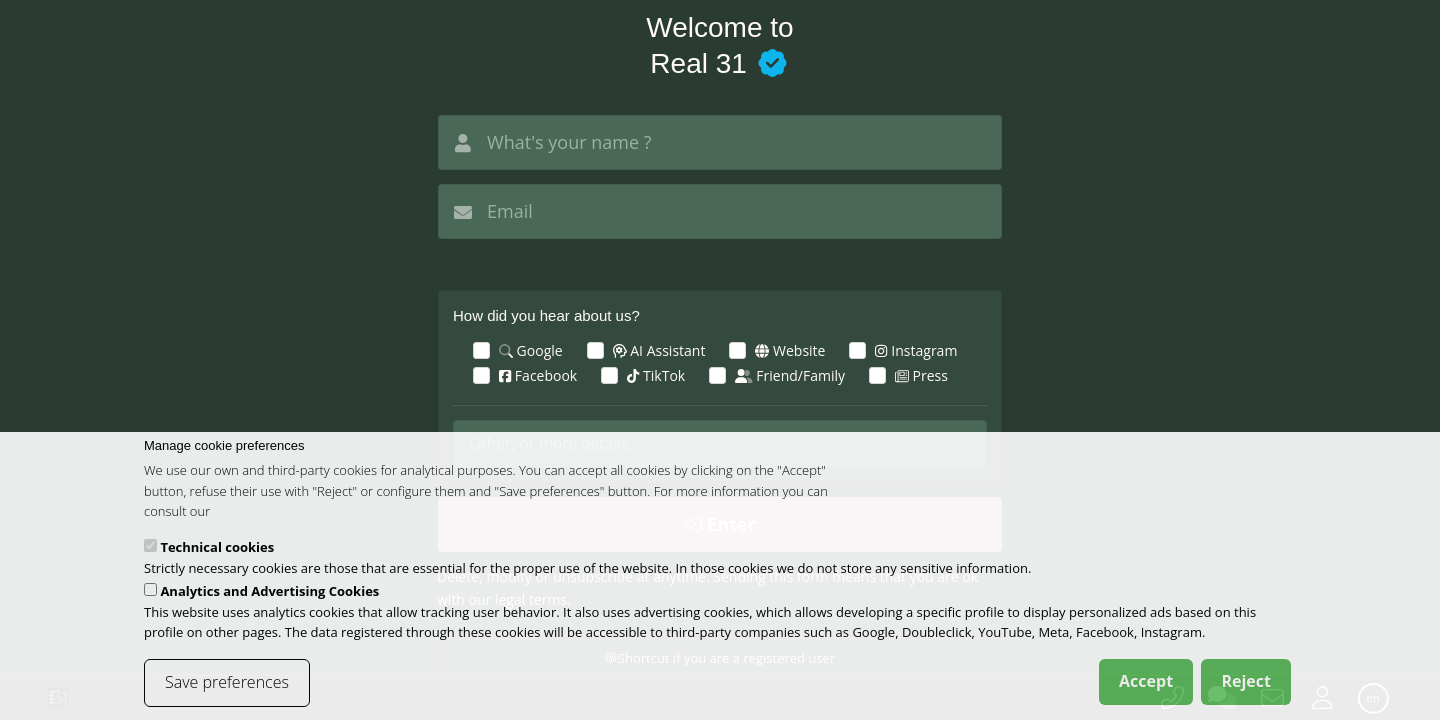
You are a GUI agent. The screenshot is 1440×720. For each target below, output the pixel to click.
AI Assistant (659, 350)
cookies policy (254, 524)
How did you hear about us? (546, 315)
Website (790, 350)
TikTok (656, 375)
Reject (1246, 694)
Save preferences (227, 695)
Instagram (916, 350)
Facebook (538, 375)
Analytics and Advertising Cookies (269, 604)
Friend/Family (790, 375)
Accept (1146, 694)
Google (531, 350)
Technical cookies (217, 560)
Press (921, 375)
